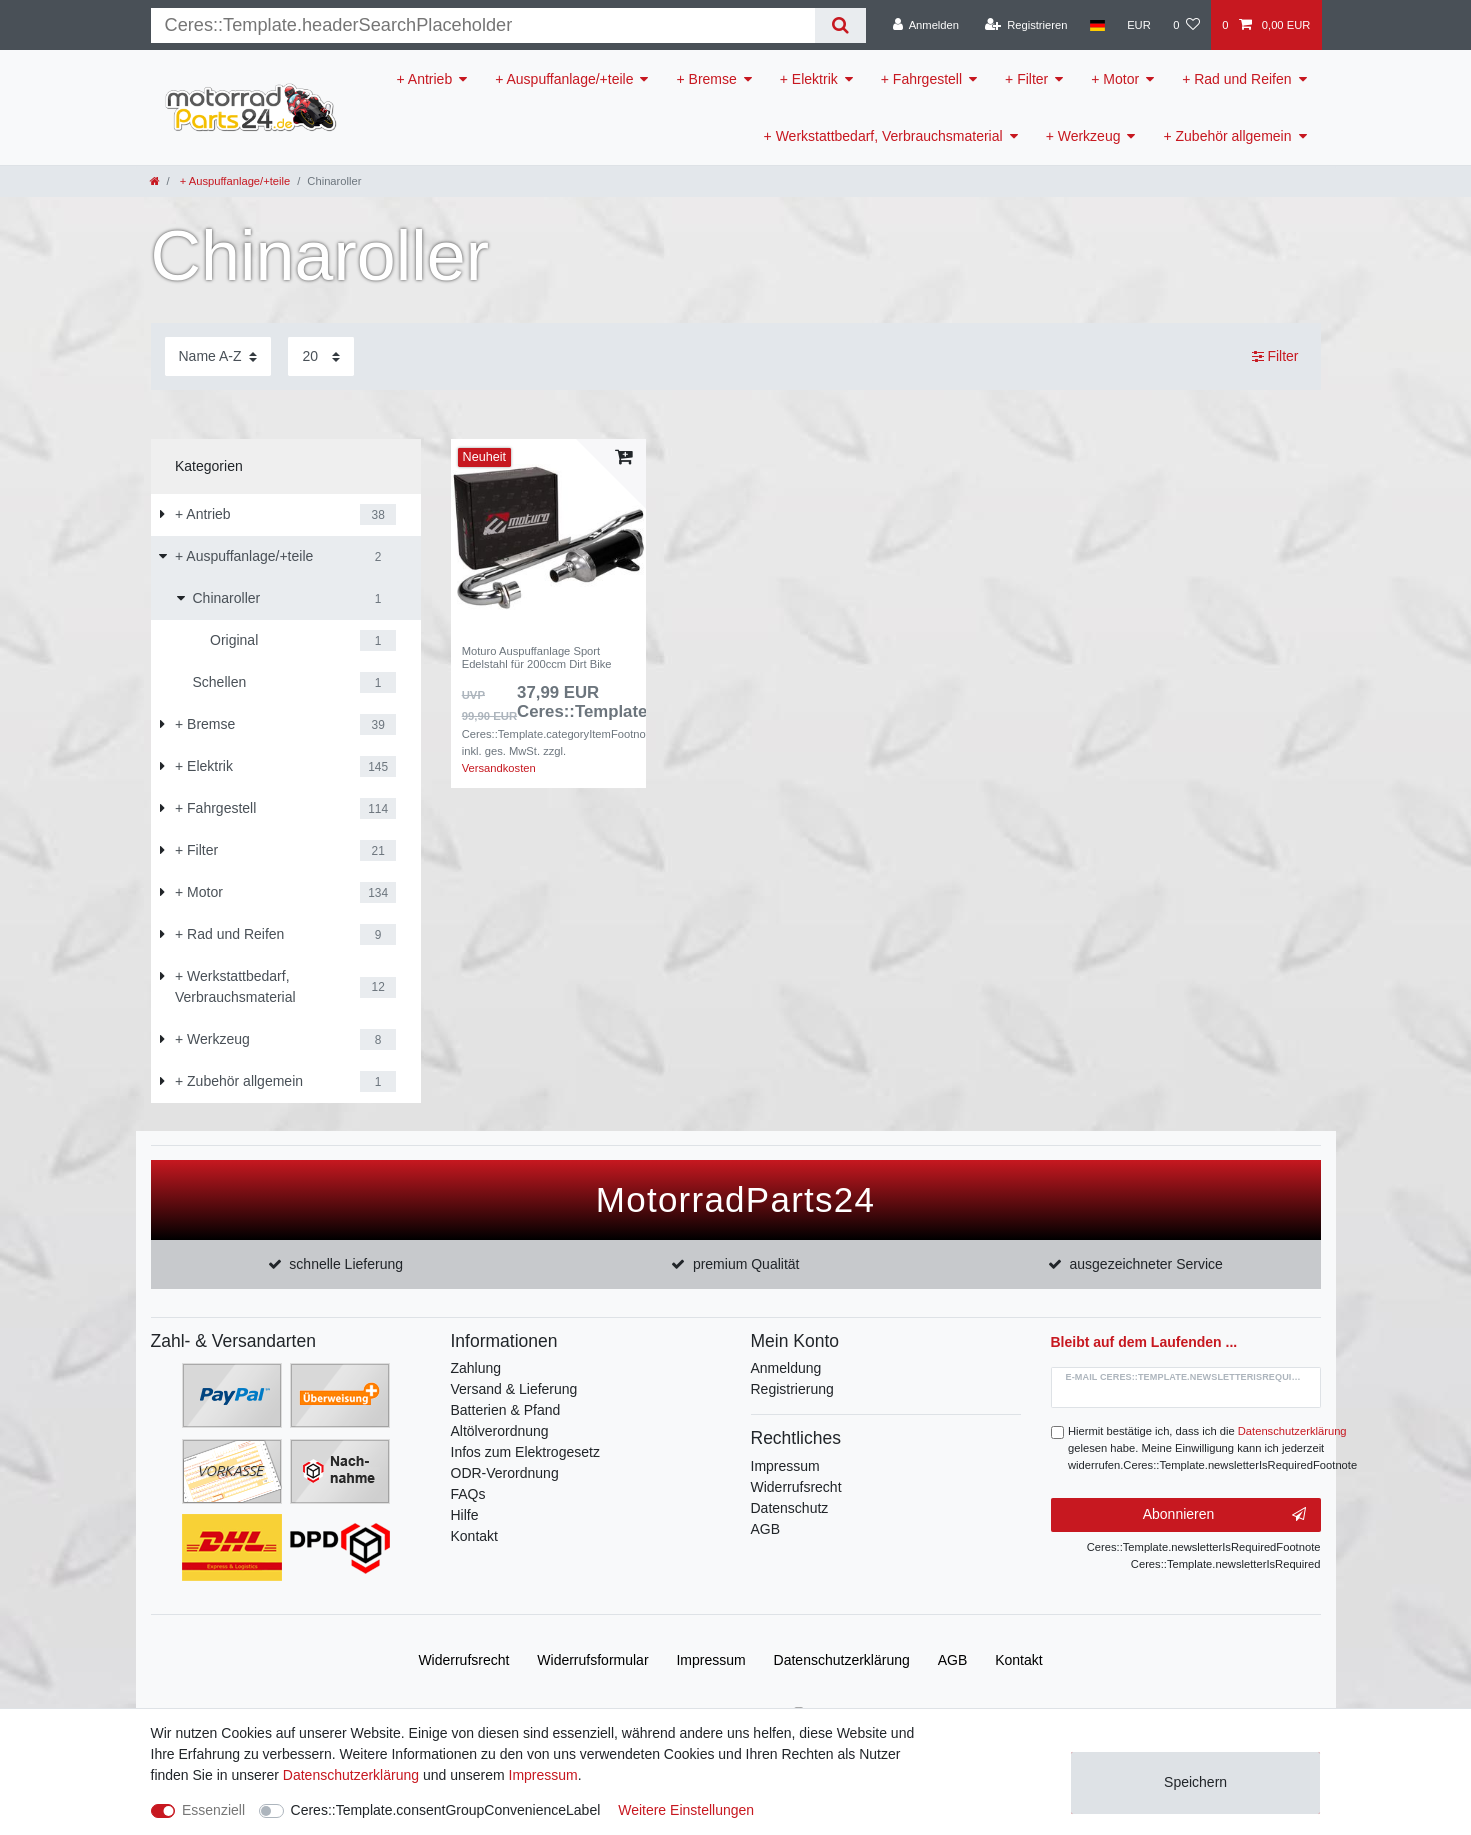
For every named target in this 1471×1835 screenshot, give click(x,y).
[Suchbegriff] (483, 25)
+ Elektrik (809, 79)
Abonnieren (1224, 1515)
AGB (766, 1529)
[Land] (1097, 25)
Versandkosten (499, 768)
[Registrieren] (1025, 25)
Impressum (785, 1466)
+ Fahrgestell (921, 79)
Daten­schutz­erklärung (842, 1660)
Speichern (1195, 1782)
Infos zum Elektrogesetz (525, 1452)
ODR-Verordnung (505, 1473)
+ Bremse (706, 79)
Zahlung (476, 1368)
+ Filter (1026, 79)
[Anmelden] (925, 25)
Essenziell (213, 1810)
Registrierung (792, 1389)
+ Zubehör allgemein (1227, 136)
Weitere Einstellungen (686, 1810)
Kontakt (474, 1536)
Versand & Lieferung (514, 1389)
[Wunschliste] (1186, 25)
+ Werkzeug (1083, 136)
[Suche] (840, 25)
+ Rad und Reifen (1236, 79)
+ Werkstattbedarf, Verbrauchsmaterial (883, 136)
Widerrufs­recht (463, 1660)
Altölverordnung (500, 1431)
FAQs (468, 1494)
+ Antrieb (425, 79)
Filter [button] (1275, 357)
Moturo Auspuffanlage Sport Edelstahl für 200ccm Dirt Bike (537, 657)
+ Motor (1115, 79)
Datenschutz (790, 1508)
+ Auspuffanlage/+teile (564, 79)
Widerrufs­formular (592, 1660)
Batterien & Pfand (506, 1410)
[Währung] (1139, 25)
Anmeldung (786, 1368)
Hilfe (465, 1515)
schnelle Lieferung (346, 1264)
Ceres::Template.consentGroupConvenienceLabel (446, 1810)
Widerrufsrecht (796, 1487)
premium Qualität (746, 1264)
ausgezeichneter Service (1146, 1264)
